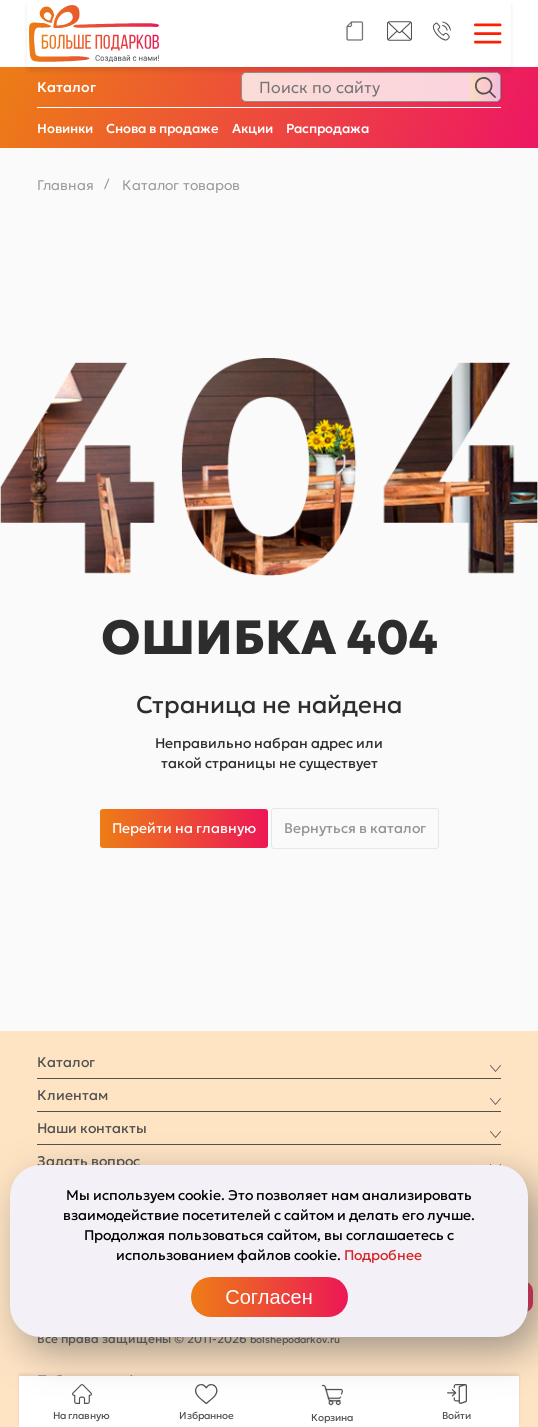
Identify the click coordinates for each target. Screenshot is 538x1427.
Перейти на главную (184, 828)
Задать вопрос (88, 1161)
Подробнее (383, 1255)
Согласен (268, 1297)
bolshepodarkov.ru (295, 1339)
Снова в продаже (162, 128)
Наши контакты (92, 1128)
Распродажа (327, 128)
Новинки (65, 128)
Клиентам (72, 1095)
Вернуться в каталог (355, 828)
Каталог (66, 87)
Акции (252, 128)
